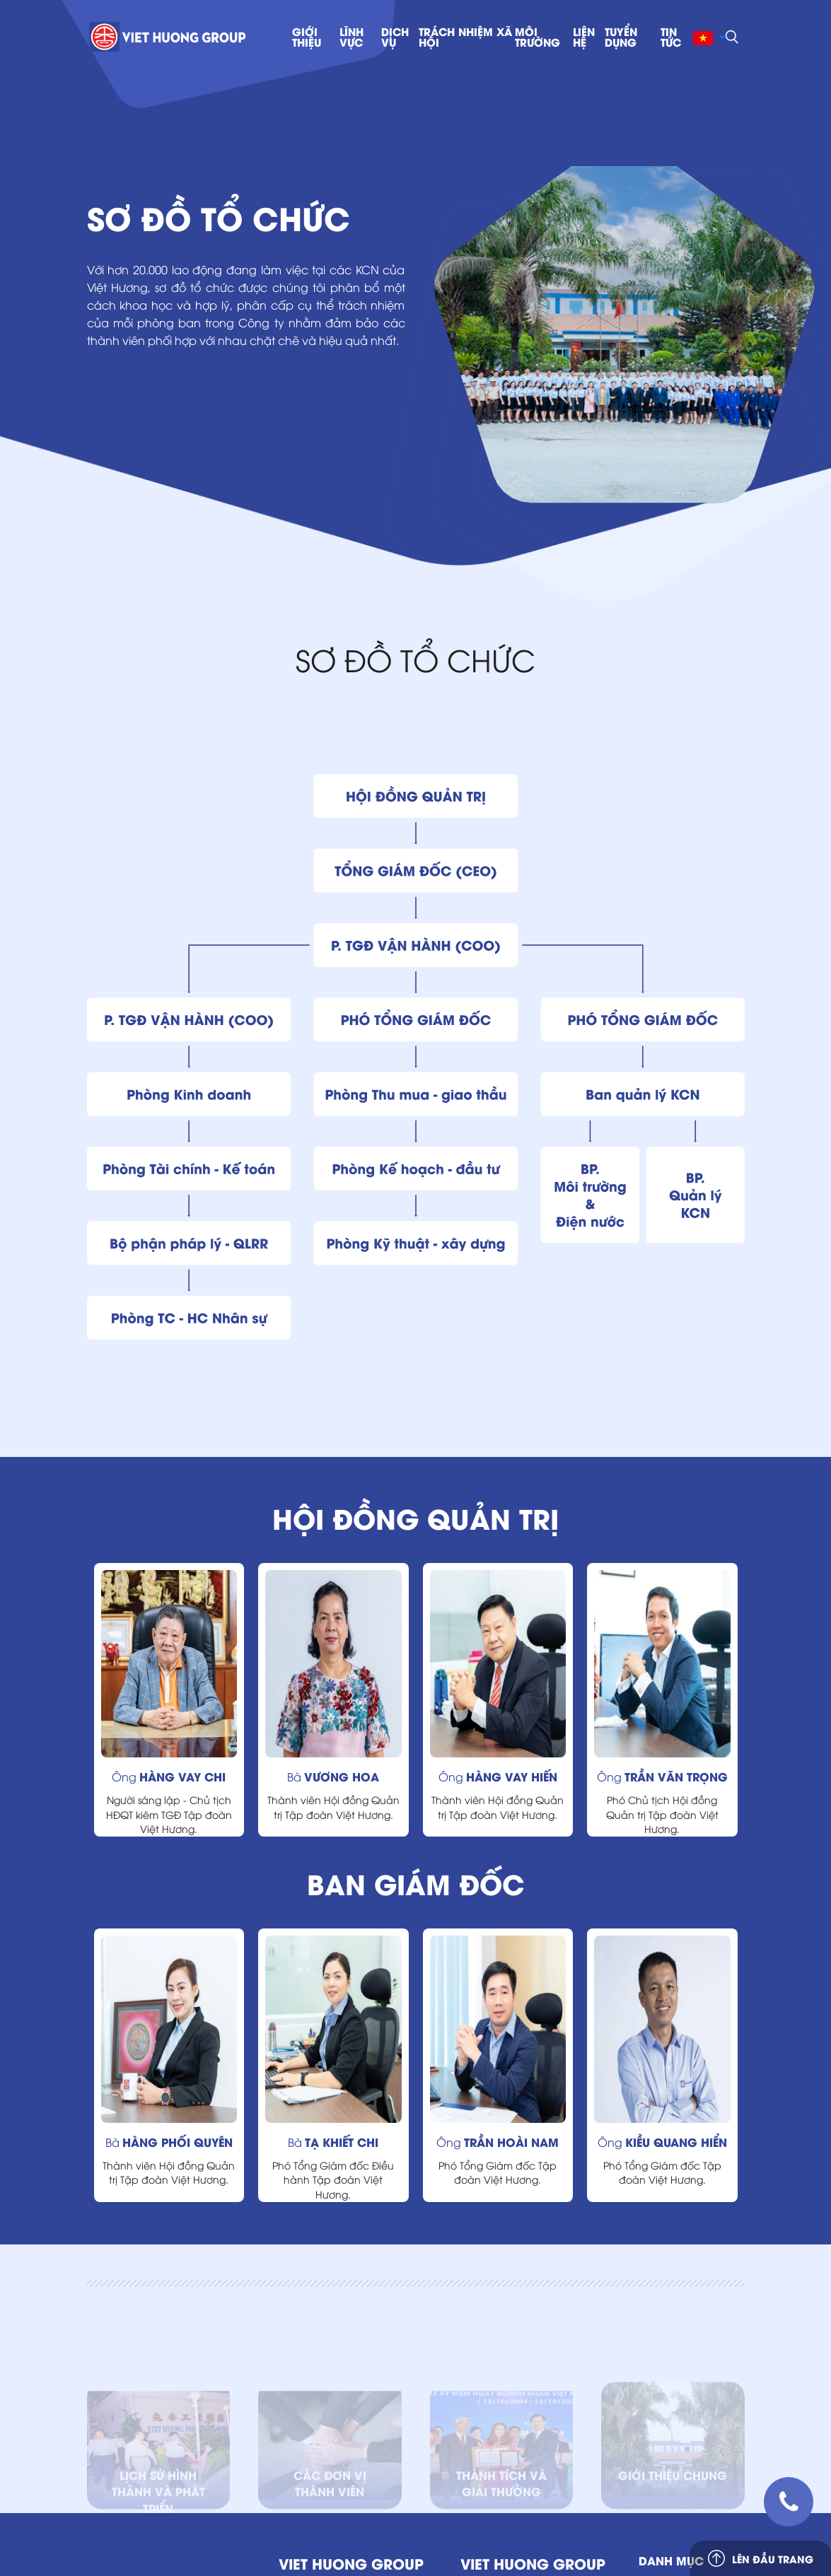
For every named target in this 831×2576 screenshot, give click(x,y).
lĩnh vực (351, 36)
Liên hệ (584, 36)
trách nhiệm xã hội (465, 36)
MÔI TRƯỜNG (537, 36)
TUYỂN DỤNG (621, 36)
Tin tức (671, 36)
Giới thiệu (306, 36)
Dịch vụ (395, 36)
